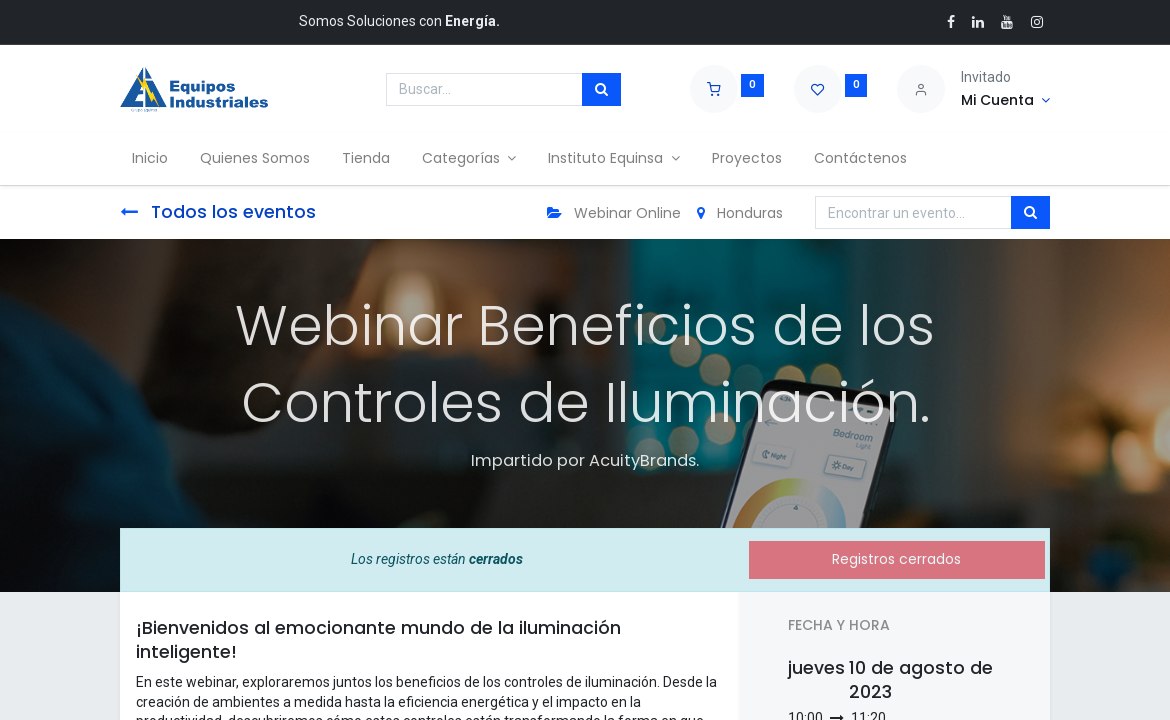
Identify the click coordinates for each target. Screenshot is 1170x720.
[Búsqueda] (601, 90)
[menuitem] (154, 159)
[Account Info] (1005, 101)
